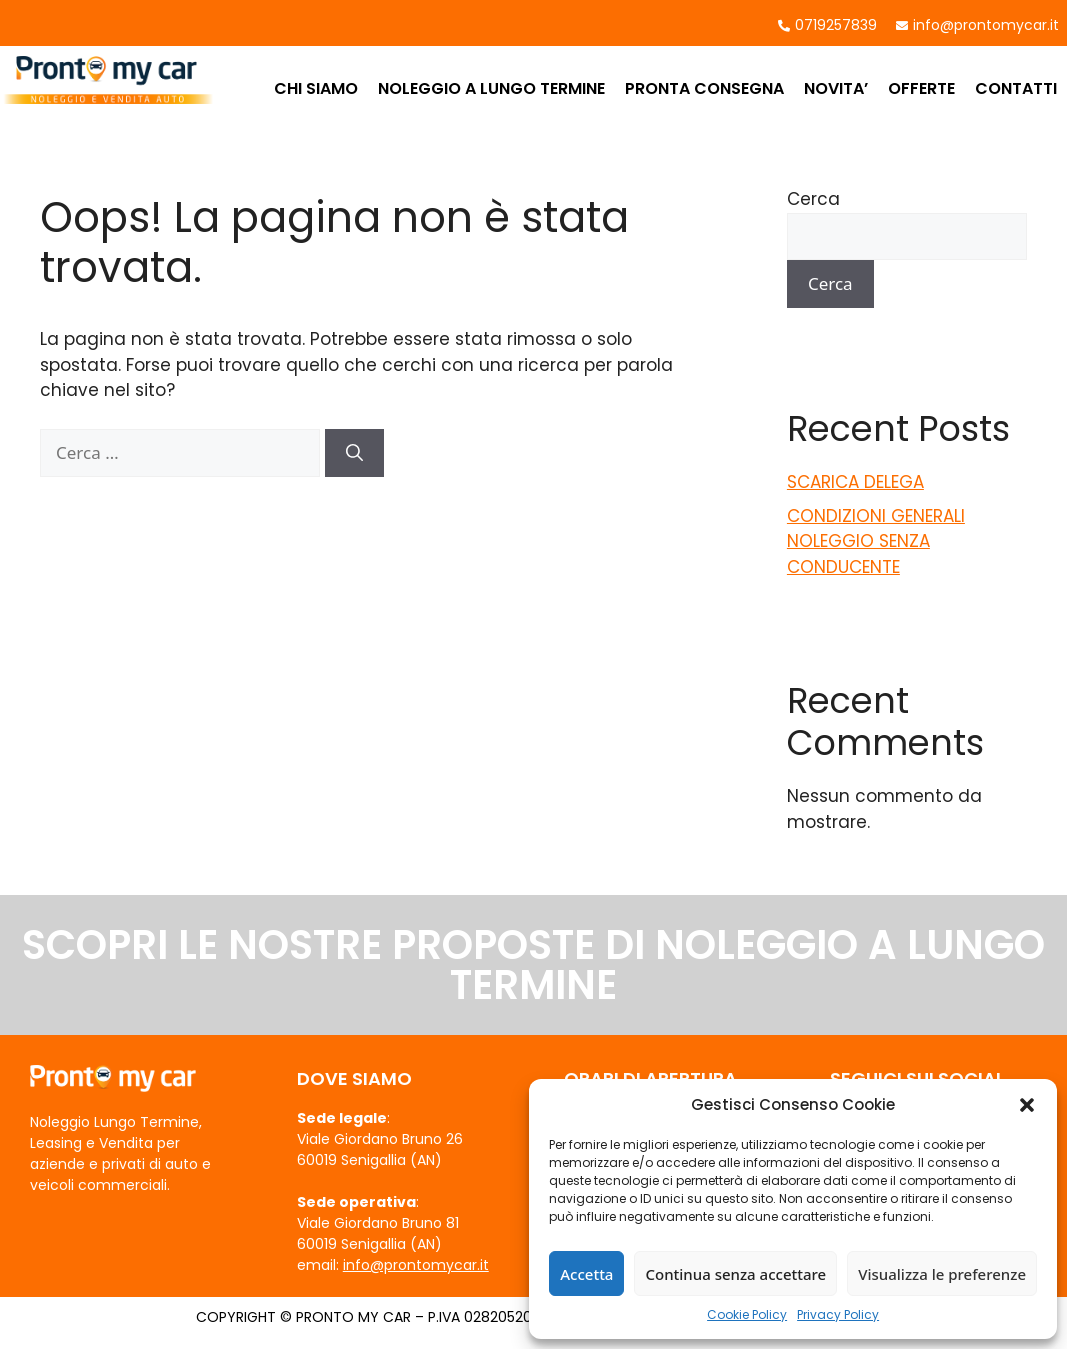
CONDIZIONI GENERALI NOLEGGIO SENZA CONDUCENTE (876, 541)
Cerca (813, 199)
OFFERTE (921, 88)
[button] (1027, 1105)
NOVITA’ (836, 88)
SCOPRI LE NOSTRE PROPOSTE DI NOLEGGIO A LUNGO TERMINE (533, 965)
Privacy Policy (838, 1314)
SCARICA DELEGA (855, 482)
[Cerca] (354, 453)
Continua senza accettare (735, 1274)
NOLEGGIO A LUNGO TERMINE (491, 88)
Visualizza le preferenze (942, 1274)
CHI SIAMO (316, 88)
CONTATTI (1016, 88)
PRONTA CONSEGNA (704, 88)
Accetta (586, 1274)
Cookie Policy (747, 1314)
